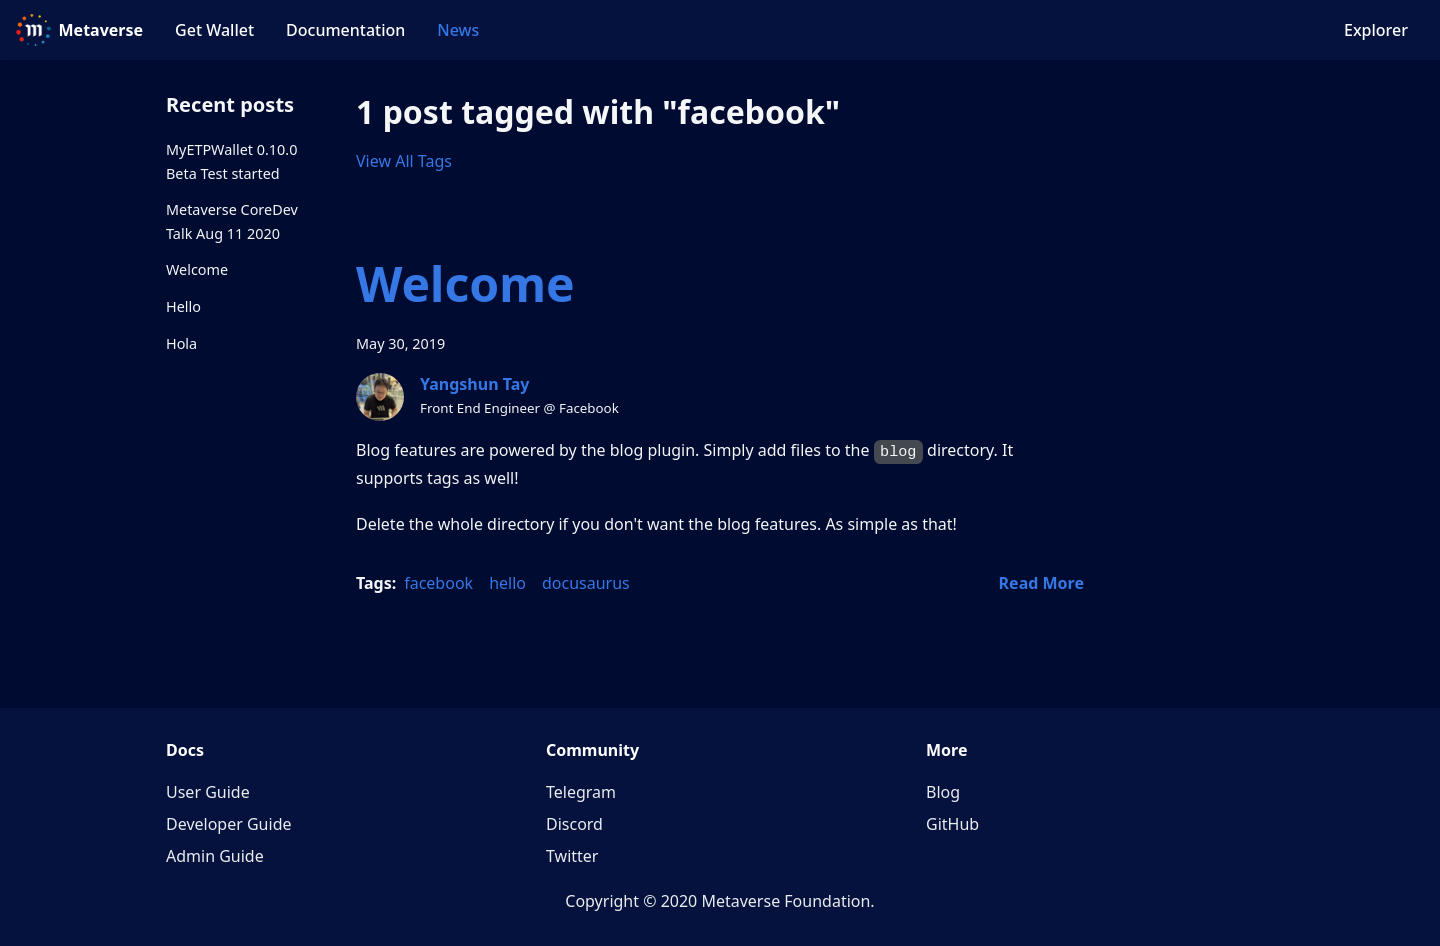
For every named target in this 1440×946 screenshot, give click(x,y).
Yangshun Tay (474, 384)
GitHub (952, 824)
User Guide (208, 792)
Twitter (572, 856)
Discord (574, 824)
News (458, 30)
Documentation (345, 30)
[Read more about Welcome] (1041, 583)
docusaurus (586, 583)
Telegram (581, 792)
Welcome (197, 269)
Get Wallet (214, 30)
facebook (438, 583)
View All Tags (404, 161)
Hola (181, 343)
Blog (943, 792)
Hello (183, 306)
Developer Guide (229, 824)
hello (507, 583)
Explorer (1376, 30)
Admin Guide (215, 856)
